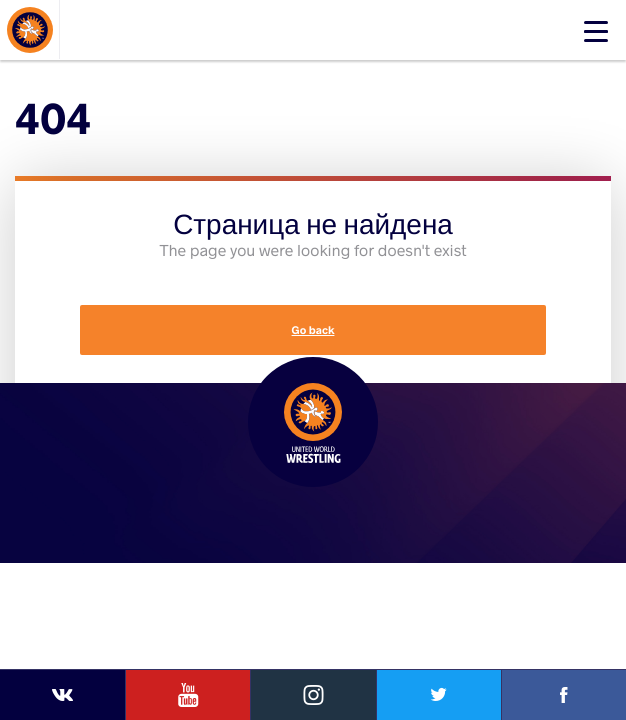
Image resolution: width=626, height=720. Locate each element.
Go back (313, 329)
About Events (67, 52)
